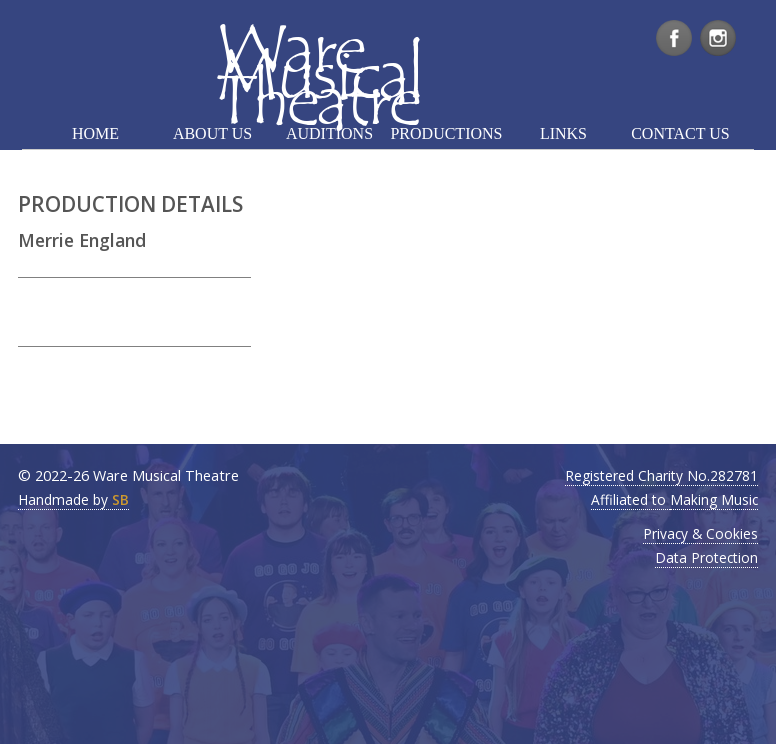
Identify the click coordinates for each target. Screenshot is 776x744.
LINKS (563, 133)
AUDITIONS (329, 133)
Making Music (714, 499)
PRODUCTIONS (446, 133)
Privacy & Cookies (700, 533)
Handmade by (73, 499)
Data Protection (706, 557)
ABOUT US (212, 133)
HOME (95, 133)
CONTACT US (680, 133)
